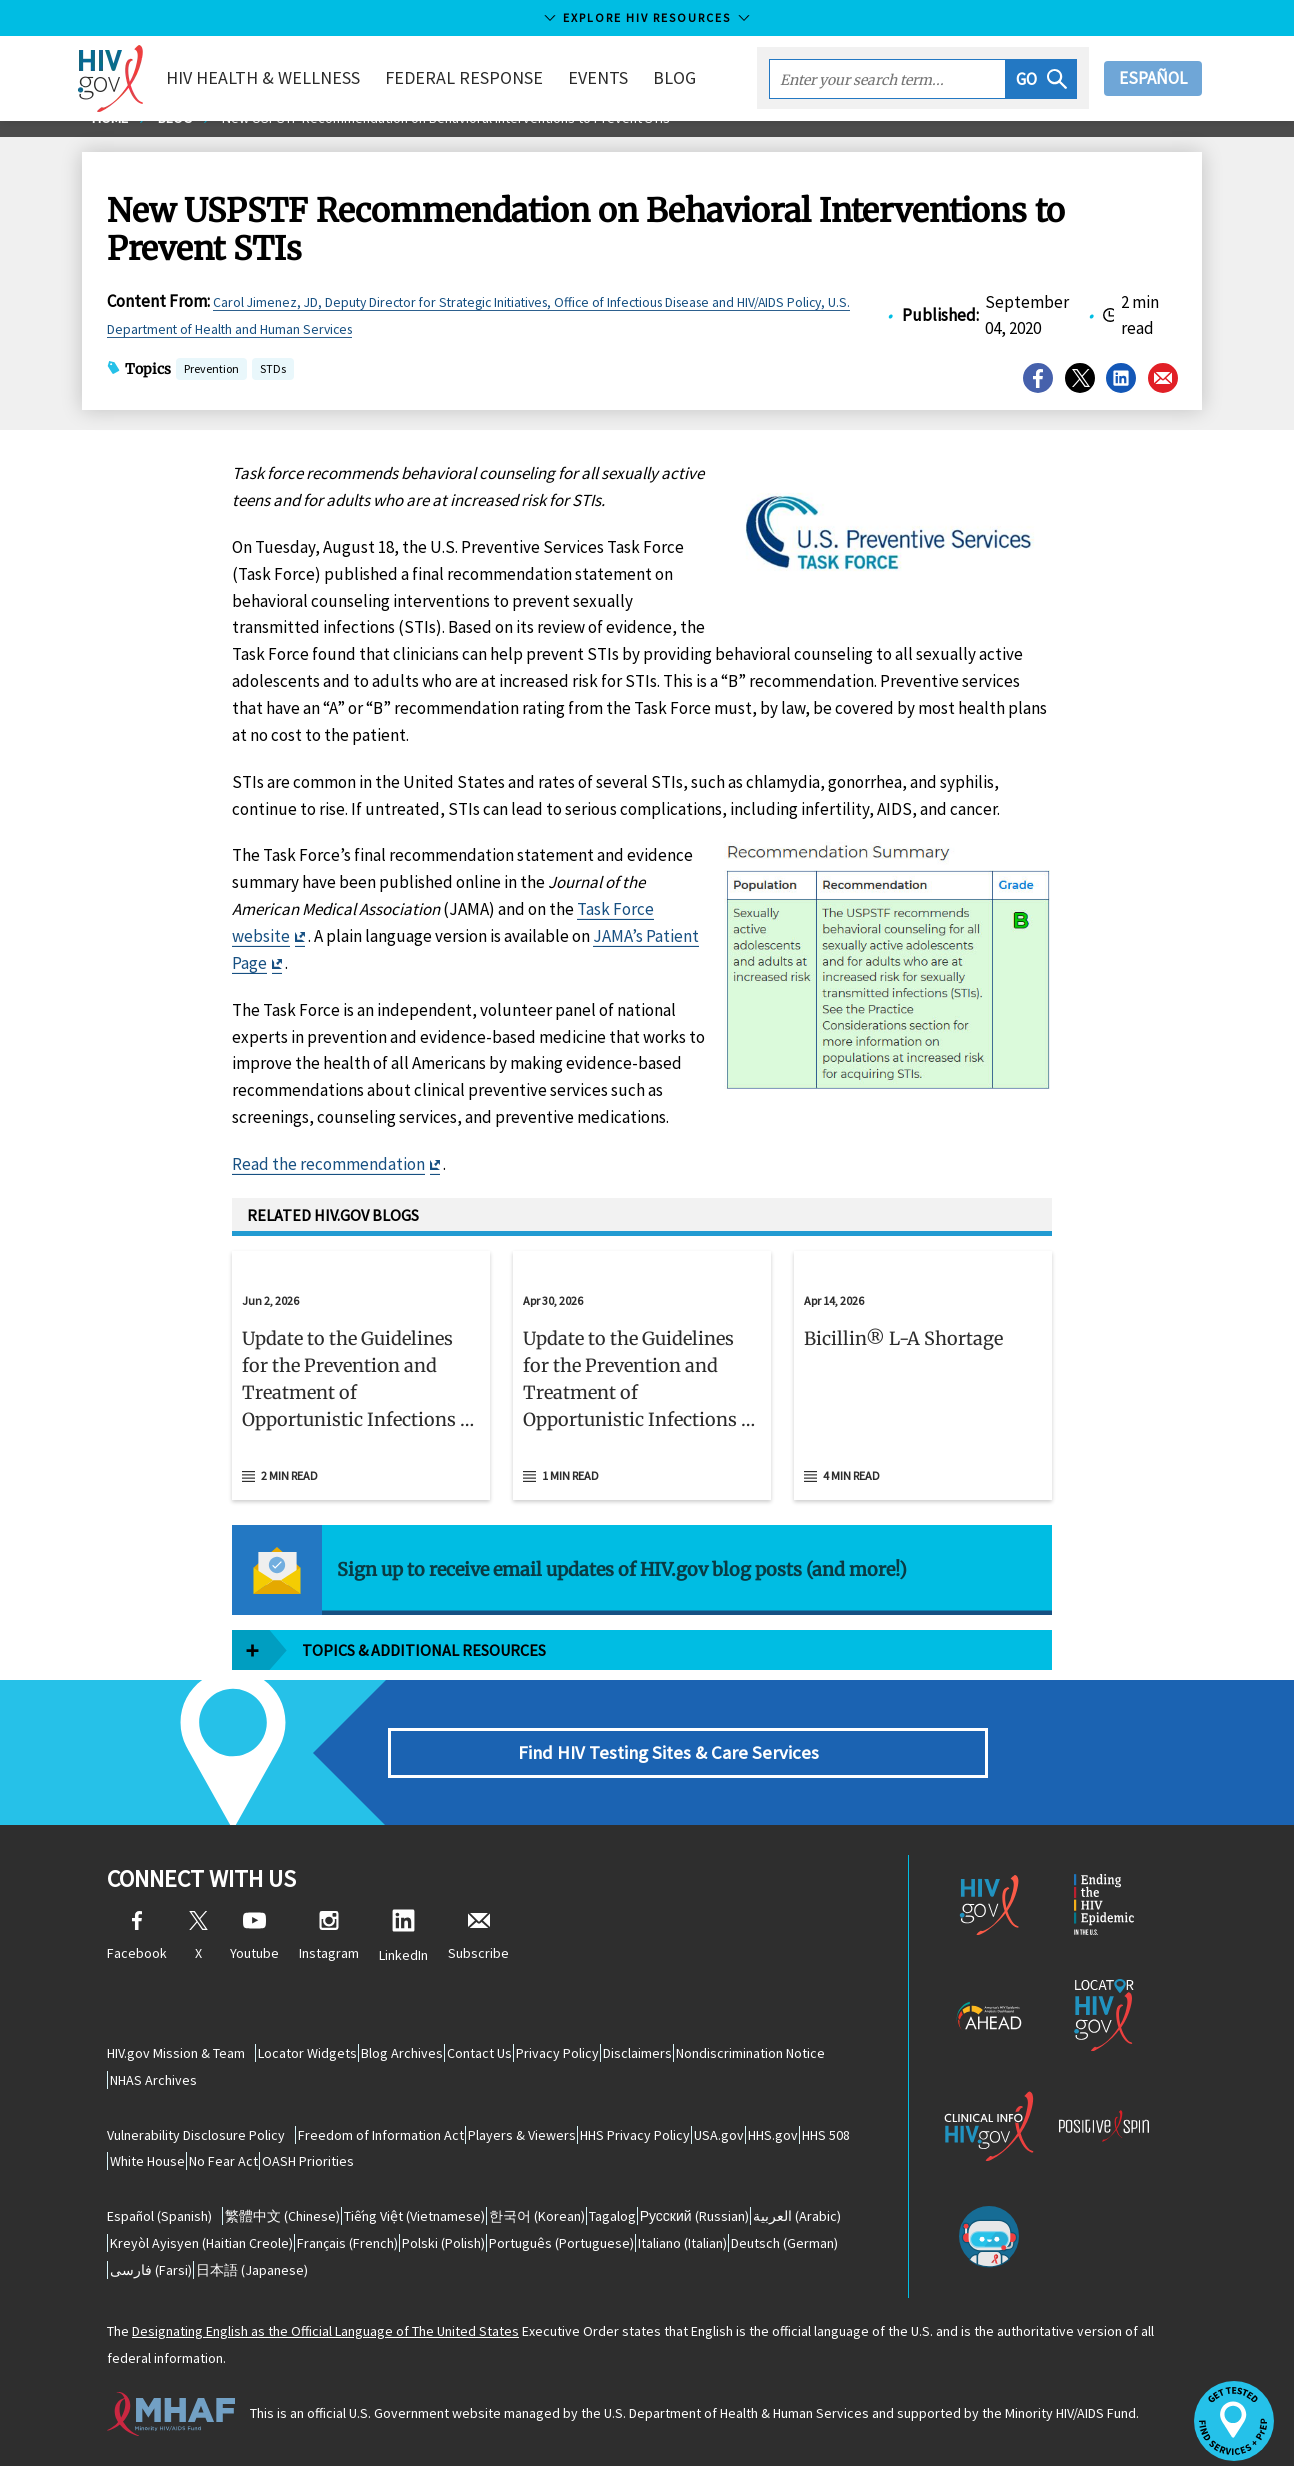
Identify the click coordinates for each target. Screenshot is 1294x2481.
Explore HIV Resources (647, 17)
